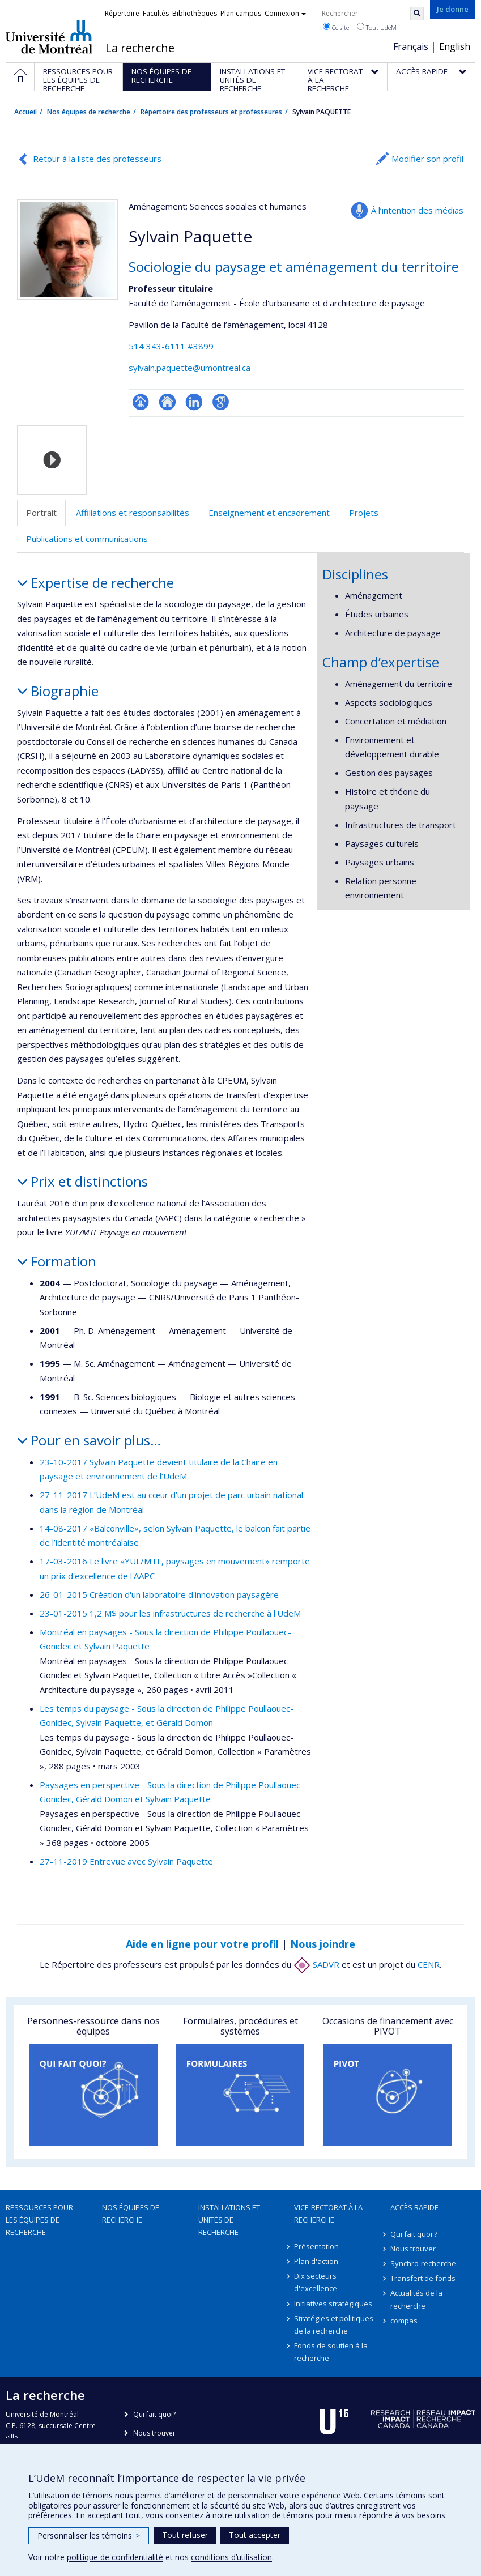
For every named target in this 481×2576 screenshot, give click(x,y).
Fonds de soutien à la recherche (331, 2351)
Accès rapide (414, 2207)
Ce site (336, 27)
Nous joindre (322, 1944)
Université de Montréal (49, 37)
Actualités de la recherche (416, 2299)
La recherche (139, 48)
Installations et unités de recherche (229, 2219)
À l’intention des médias (417, 210)
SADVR (316, 1964)
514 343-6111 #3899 (171, 346)
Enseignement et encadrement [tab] (269, 512)
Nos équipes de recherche (88, 112)
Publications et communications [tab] (87, 538)
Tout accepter (254, 2535)
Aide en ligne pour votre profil (202, 1944)
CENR (429, 1964)
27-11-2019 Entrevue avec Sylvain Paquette (126, 1861)
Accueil (25, 112)
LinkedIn (194, 402)
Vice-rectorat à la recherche (328, 2213)
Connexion (285, 13)
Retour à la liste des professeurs (97, 158)
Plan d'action (316, 2261)
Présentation (316, 2246)
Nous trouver (413, 2249)
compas (404, 2320)
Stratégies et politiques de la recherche (333, 2324)
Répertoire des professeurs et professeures (211, 112)
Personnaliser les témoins (88, 2535)
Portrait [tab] (41, 512)
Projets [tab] (363, 512)
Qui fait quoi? (154, 2414)
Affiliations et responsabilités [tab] (132, 512)
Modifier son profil (427, 158)
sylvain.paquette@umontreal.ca (189, 367)
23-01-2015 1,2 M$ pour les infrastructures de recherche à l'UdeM (170, 1613)
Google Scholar (220, 402)
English (454, 46)
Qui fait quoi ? (413, 2234)
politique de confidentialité (115, 2557)
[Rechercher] (417, 13)
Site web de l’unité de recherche (167, 402)
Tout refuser (185, 2535)
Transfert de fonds (423, 2278)
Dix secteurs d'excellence (315, 2282)
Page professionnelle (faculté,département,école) (141, 402)
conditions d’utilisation (231, 2557)
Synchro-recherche (423, 2263)
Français (410, 46)
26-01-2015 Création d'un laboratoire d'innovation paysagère (159, 1594)
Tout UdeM (377, 27)
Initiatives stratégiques (333, 2303)
